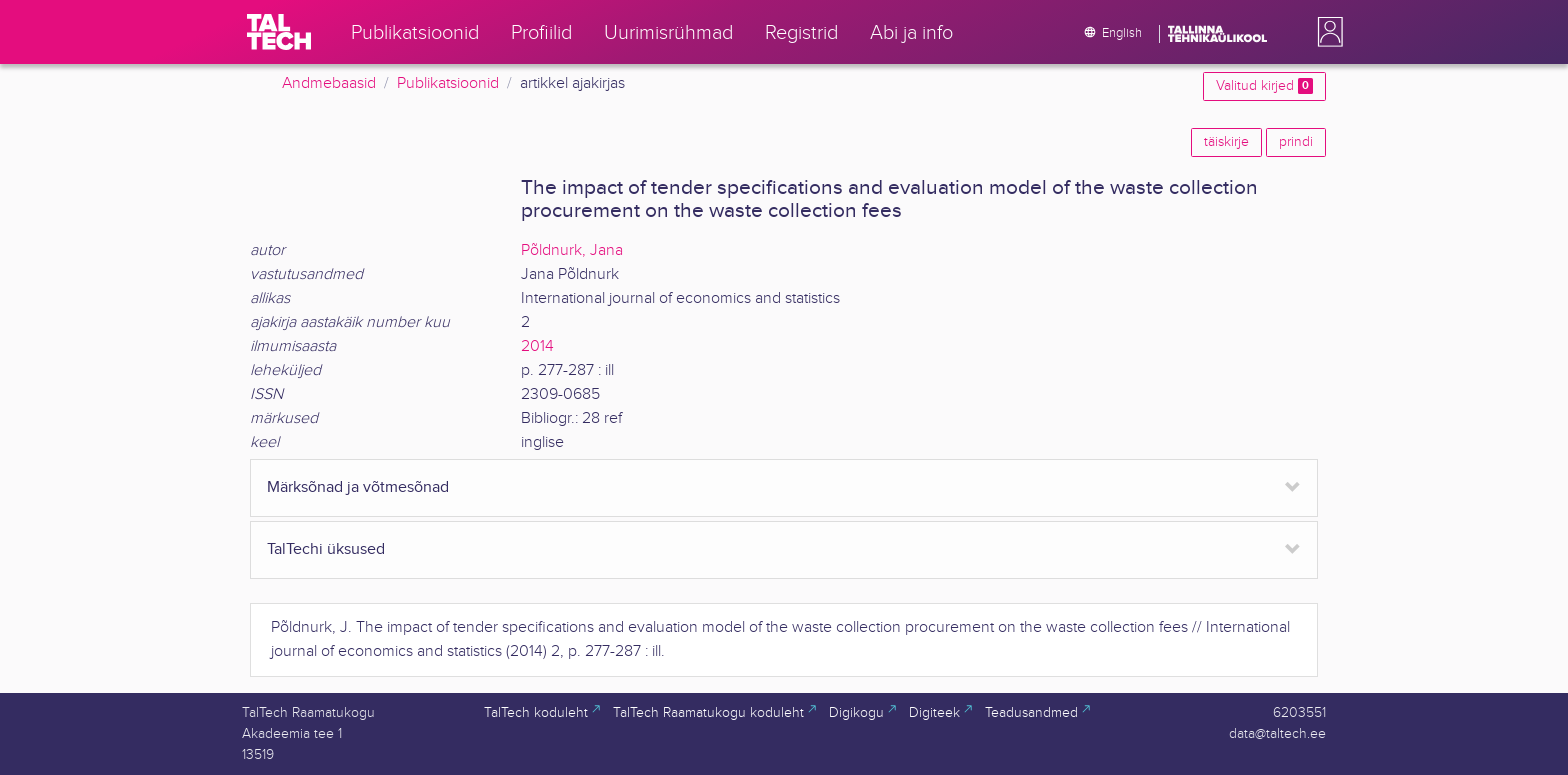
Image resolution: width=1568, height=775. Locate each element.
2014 (537, 346)
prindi (1296, 142)
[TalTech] (279, 32)
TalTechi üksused (326, 549)
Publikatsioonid (448, 83)
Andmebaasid (329, 83)
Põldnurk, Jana (572, 250)
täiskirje (1226, 142)
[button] (1326, 32)
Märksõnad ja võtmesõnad (358, 487)
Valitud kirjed (1264, 86)
